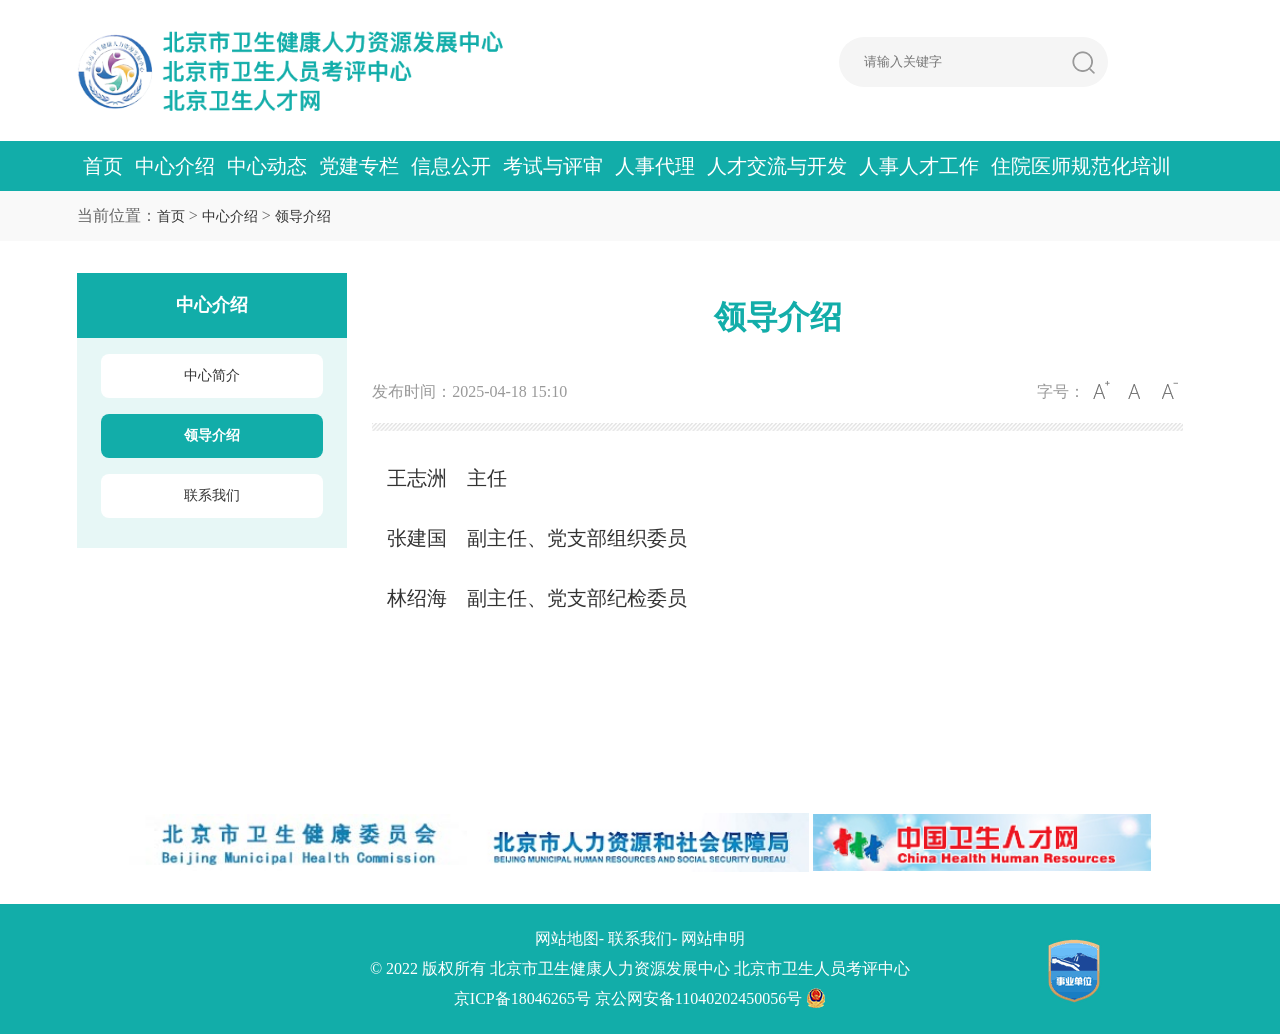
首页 (103, 166)
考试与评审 (553, 166)
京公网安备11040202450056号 (710, 998)
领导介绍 (303, 216)
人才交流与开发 (777, 166)
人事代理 (655, 166)
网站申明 (713, 938)
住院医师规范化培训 (1081, 166)
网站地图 (567, 938)
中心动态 (267, 166)
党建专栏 (359, 166)
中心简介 (212, 375)
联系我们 (212, 495)
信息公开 (451, 166)
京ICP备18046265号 (522, 998)
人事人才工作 (919, 166)
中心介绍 (175, 166)
